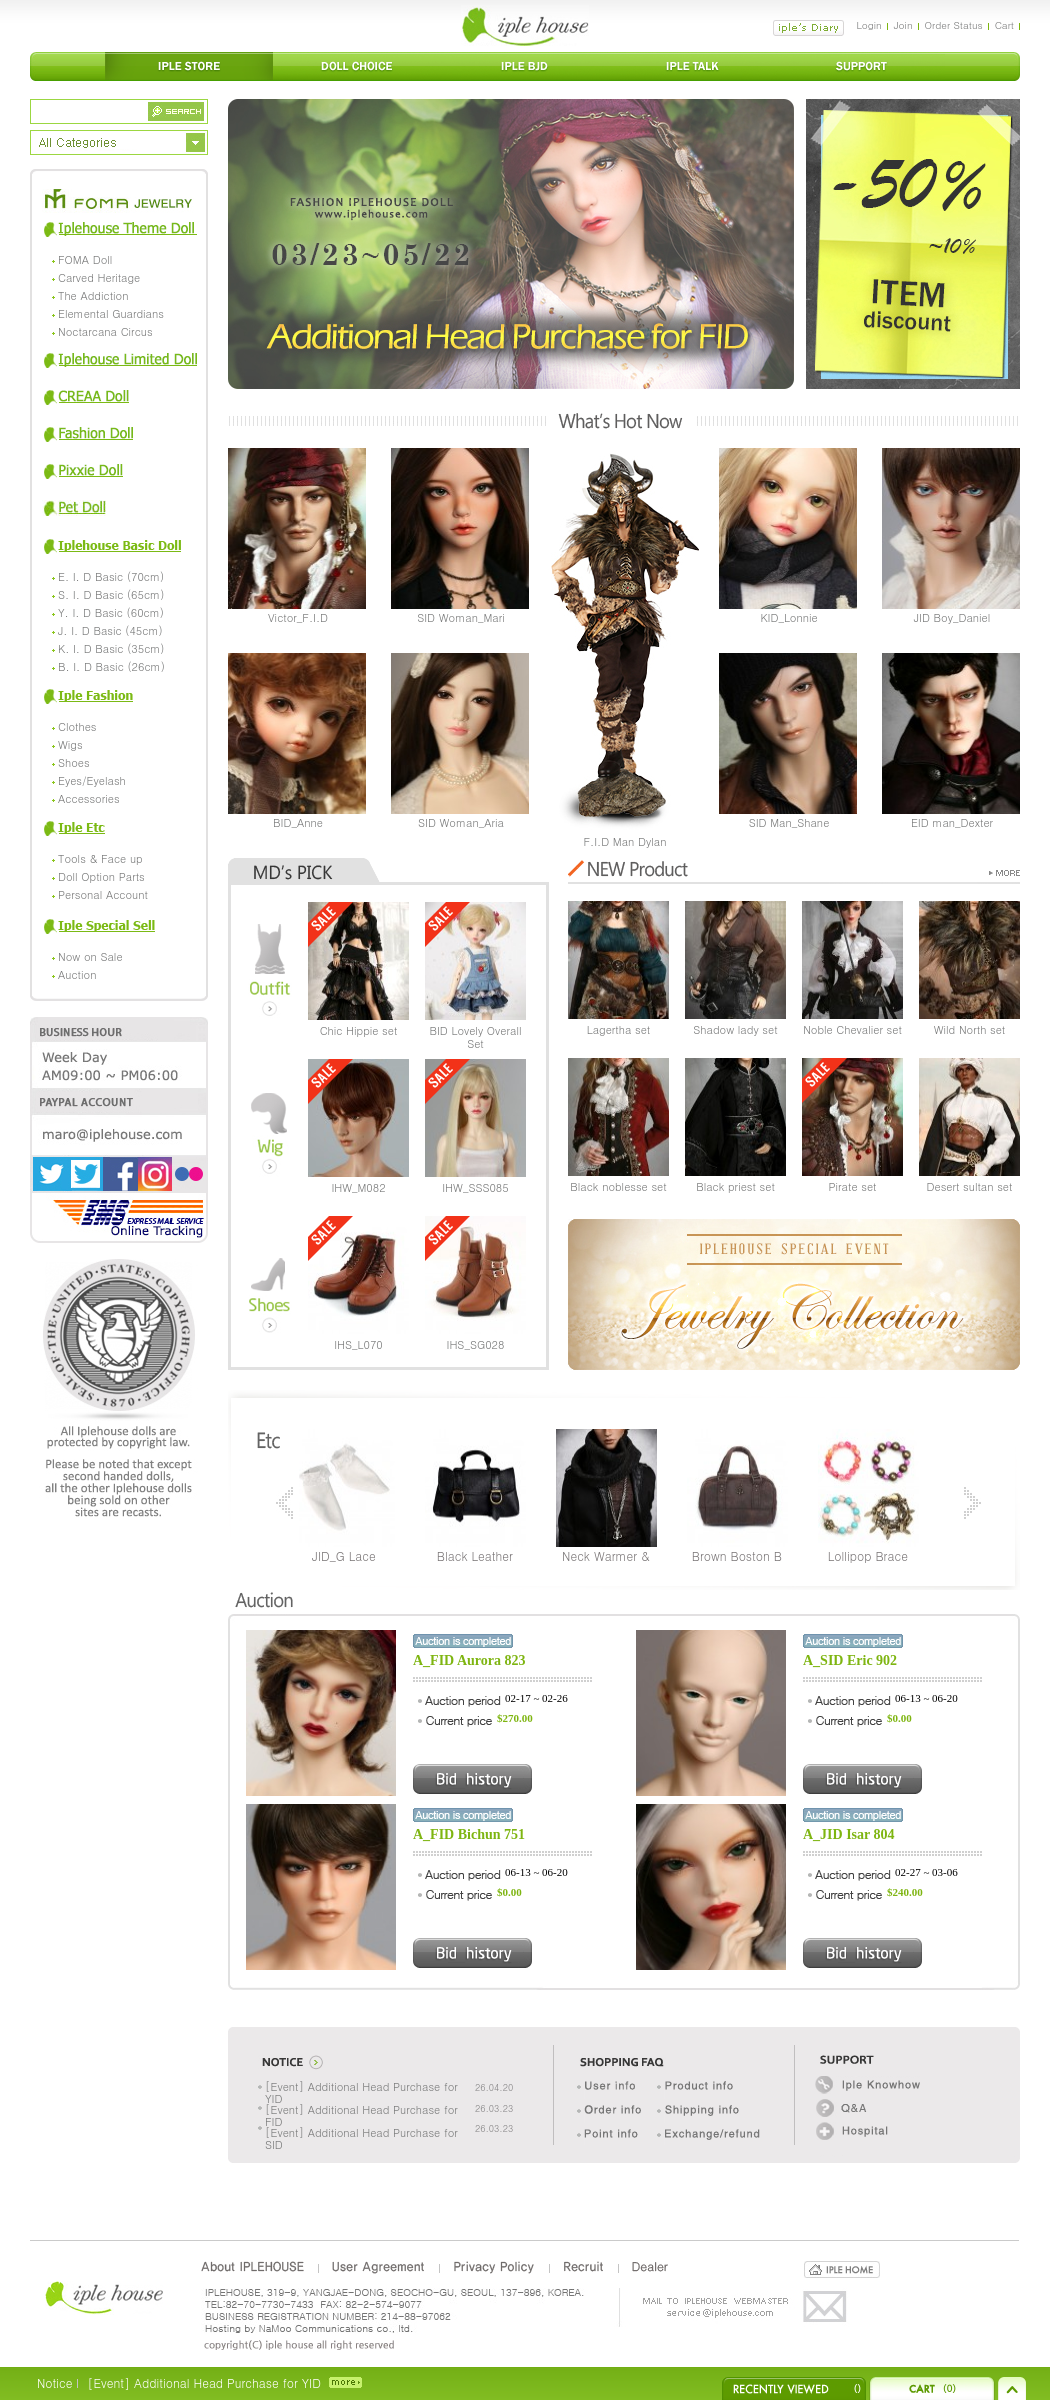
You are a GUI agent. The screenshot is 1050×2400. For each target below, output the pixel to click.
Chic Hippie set (359, 1030)
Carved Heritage (99, 277)
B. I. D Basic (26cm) (111, 666)
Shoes (74, 762)
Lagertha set (619, 1029)
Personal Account (103, 894)
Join (903, 25)
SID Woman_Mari (461, 617)
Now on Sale (90, 956)
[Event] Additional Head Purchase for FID (361, 2115)
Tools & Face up (100, 858)
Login (868, 25)
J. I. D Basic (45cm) (110, 630)
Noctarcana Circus (105, 331)
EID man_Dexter (952, 822)
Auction (77, 974)
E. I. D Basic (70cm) (111, 576)
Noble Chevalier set (852, 1029)
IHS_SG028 (476, 1344)
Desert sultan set (970, 1186)
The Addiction (93, 295)
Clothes (77, 726)
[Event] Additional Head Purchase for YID (361, 2092)
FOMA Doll (85, 259)
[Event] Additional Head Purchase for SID (361, 2138)
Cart (1004, 25)
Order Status (954, 25)
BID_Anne (298, 822)
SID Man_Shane (789, 822)
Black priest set (735, 1186)
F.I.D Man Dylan (624, 841)
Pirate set (852, 1186)
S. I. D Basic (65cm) (111, 594)
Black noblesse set (618, 1186)
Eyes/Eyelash (92, 780)
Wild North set (970, 1029)
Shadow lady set (735, 1029)
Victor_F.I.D (298, 617)
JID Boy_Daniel (952, 617)
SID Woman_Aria (461, 822)
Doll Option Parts (101, 876)
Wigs (70, 744)
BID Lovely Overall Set (476, 1037)
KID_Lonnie (788, 617)
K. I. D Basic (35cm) (111, 648)
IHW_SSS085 (475, 1187)
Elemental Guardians (111, 313)
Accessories (89, 798)
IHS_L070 (358, 1344)
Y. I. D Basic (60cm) (111, 612)
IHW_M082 (358, 1187)
